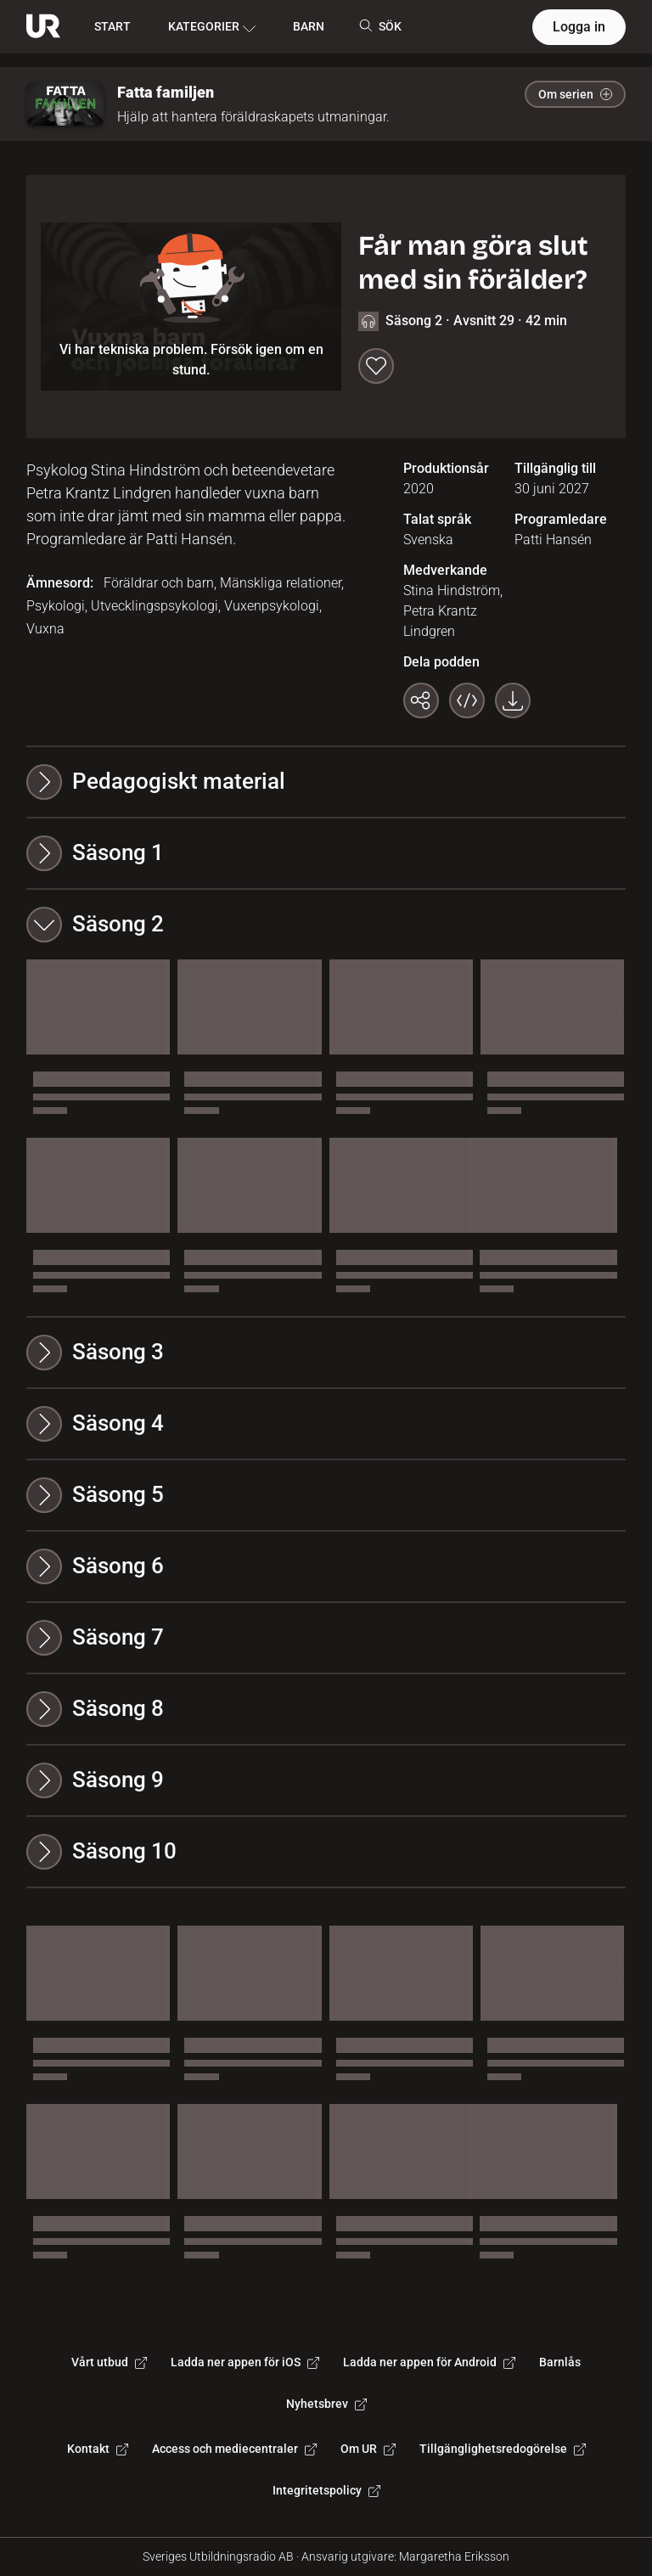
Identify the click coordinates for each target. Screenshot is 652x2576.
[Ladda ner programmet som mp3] (513, 700)
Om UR (368, 2448)
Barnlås (560, 2362)
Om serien (575, 94)
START (112, 26)
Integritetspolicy (326, 2490)
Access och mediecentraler (234, 2448)
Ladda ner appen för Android (429, 2362)
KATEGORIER (212, 27)
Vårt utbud (109, 2362)
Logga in (579, 27)
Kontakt (97, 2448)
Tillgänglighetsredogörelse (502, 2448)
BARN (308, 26)
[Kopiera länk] (421, 700)
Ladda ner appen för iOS (245, 2362)
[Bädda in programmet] (467, 700)
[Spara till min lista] (376, 366)
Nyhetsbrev (326, 2403)
